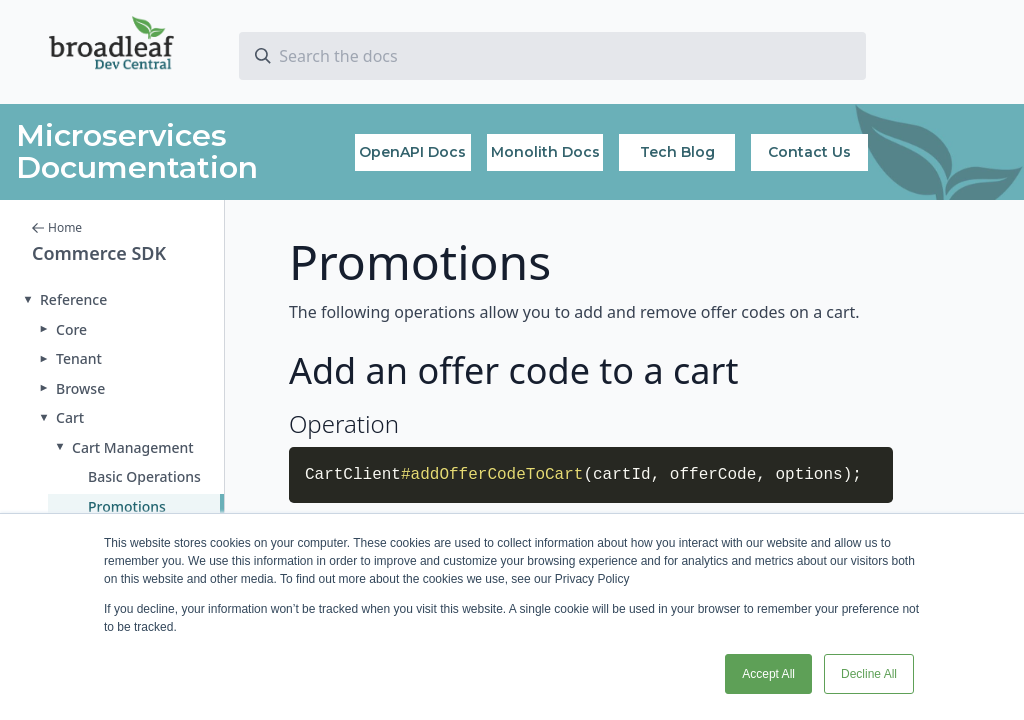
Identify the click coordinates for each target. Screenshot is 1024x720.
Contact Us (809, 152)
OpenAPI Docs (412, 152)
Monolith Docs (545, 152)
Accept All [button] (768, 674)
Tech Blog (677, 152)
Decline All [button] (869, 674)
